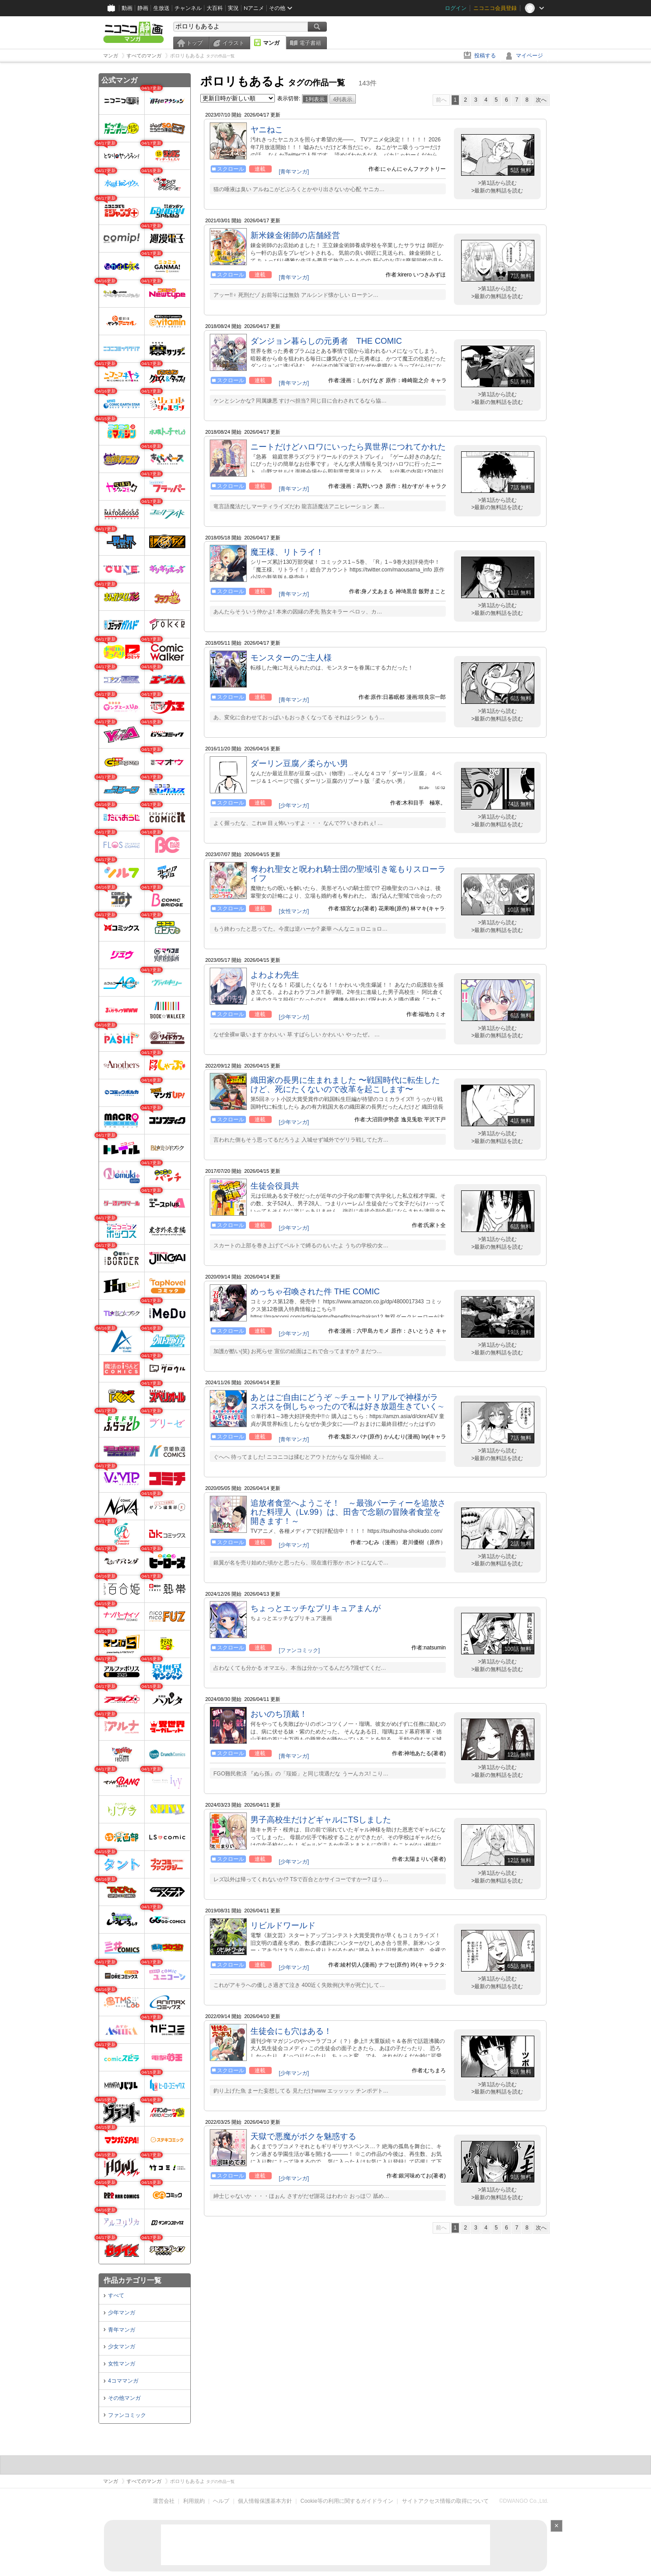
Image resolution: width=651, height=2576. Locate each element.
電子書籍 (310, 43)
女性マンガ (121, 2364)
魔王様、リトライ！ (287, 552)
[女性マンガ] (294, 911)
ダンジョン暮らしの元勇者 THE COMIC (326, 341)
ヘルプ (221, 2501)
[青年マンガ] (294, 172)
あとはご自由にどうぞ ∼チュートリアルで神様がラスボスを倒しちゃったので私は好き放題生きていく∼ (347, 1402)
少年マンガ (121, 2312)
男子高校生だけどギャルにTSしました (320, 1819)
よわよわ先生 (274, 974)
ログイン (456, 8)
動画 (127, 8)
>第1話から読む (497, 183)
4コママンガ (123, 2381)
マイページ (529, 55)
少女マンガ (121, 2346)
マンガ (271, 43)
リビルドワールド (283, 1925)
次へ (541, 100)
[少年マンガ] (294, 805)
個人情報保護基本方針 (265, 2501)
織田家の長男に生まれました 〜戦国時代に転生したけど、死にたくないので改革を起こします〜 (345, 1085)
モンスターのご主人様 (291, 657)
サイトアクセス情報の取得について (445, 2501)
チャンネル (188, 8)
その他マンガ (124, 2398)
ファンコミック (127, 2415)
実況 (233, 8)
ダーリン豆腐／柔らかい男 (299, 763)
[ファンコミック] (299, 1650)
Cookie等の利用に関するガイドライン (347, 2501)
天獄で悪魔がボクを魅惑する (303, 2136)
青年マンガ (121, 2330)
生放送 (161, 8)
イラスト (233, 43)
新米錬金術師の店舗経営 (295, 235)
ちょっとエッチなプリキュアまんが (315, 1608)
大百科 (215, 8)
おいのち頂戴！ (278, 1714)
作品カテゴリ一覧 (132, 2280)
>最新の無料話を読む (497, 190)
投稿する (485, 55)
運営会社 (164, 2501)
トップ (194, 43)
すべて (116, 2295)
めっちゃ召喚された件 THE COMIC (315, 1291)
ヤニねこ (266, 129)
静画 (142, 8)
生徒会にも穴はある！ (291, 2031)
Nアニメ (254, 8)
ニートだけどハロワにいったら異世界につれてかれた (348, 446)
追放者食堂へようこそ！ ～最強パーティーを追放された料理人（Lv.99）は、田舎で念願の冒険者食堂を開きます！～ (348, 1512)
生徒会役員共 (274, 1185)
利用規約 (194, 2501)
